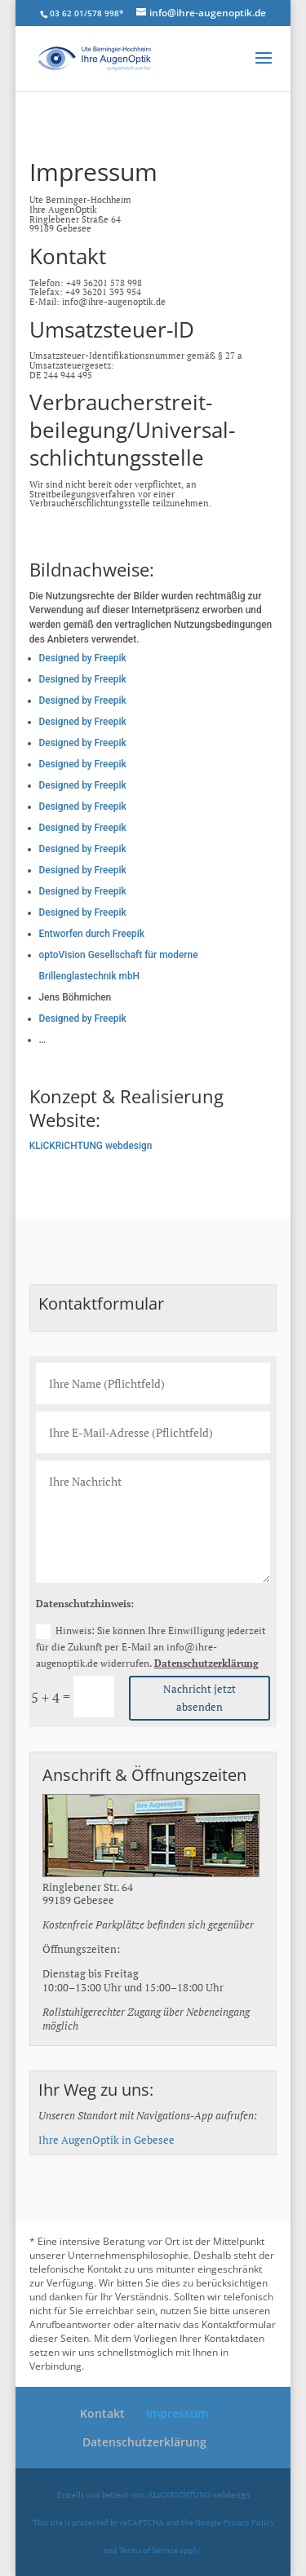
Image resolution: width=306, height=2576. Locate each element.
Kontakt (102, 2413)
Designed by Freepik (82, 658)
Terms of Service (148, 2550)
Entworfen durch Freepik (92, 933)
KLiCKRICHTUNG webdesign (199, 2494)
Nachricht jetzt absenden (199, 1698)
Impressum (177, 2413)
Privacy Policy (248, 2522)
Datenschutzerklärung (206, 1663)
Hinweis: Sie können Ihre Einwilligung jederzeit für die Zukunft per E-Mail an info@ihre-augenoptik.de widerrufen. (150, 1647)
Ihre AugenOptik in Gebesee (106, 2139)
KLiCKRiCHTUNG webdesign (91, 1145)
